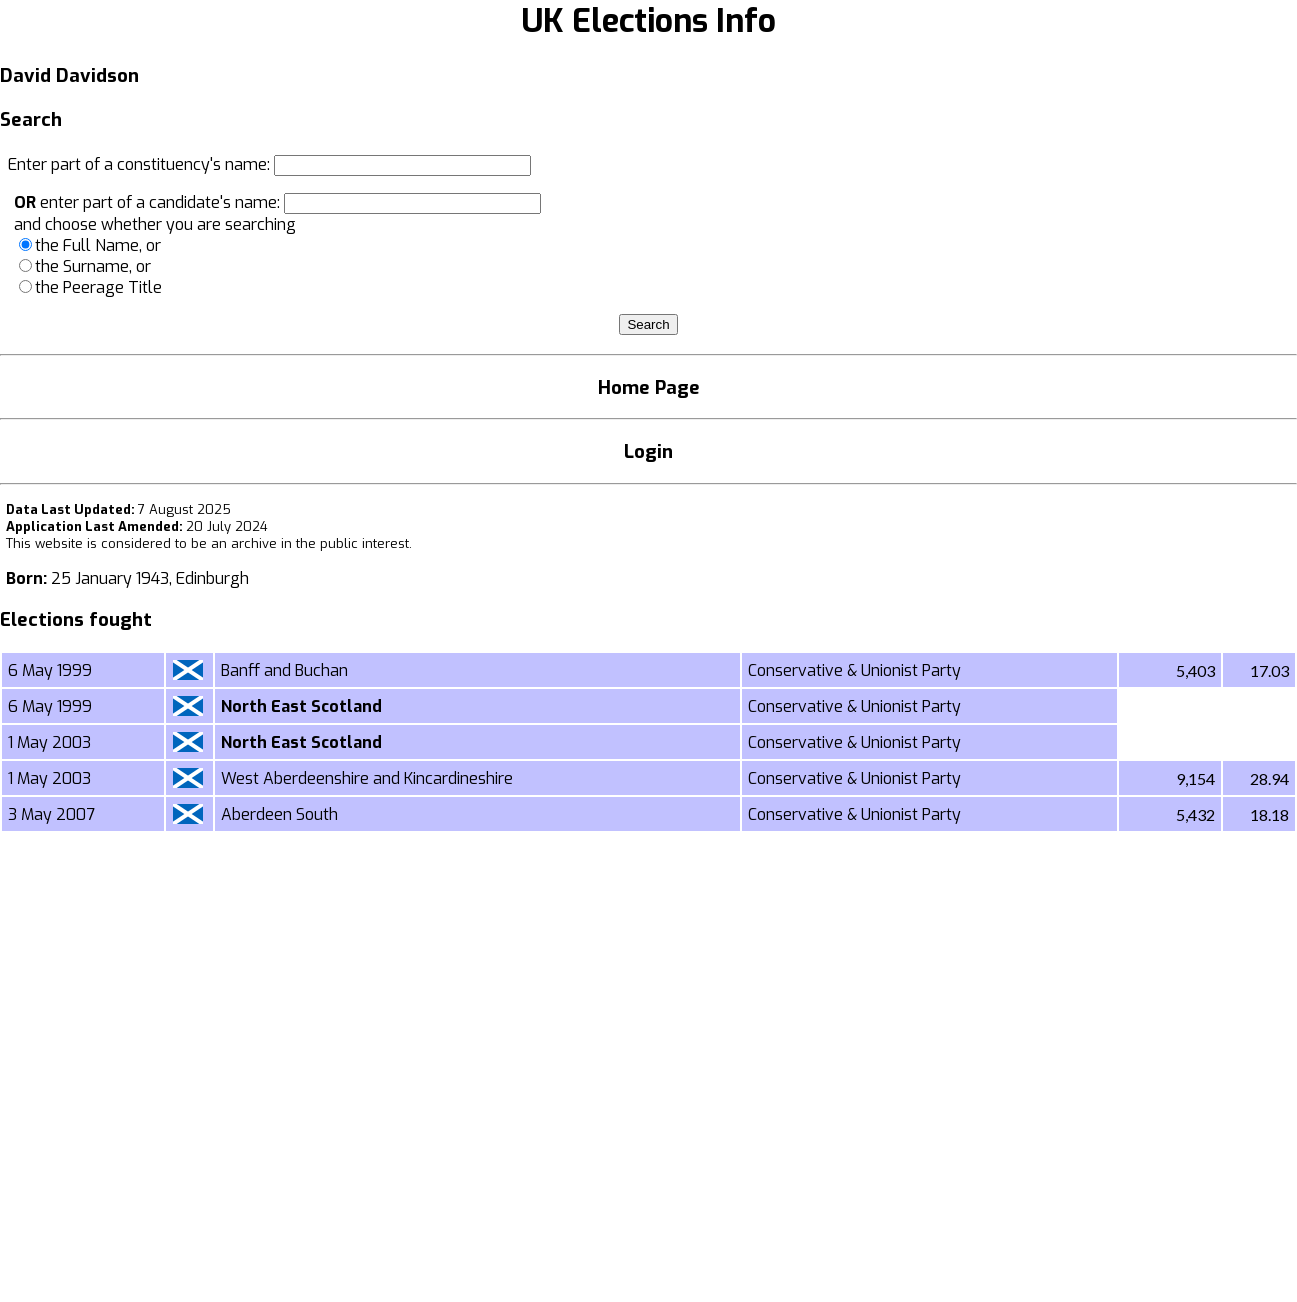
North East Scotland (301, 706)
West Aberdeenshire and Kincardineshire (367, 778)
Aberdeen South (279, 814)
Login (648, 451)
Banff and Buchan (284, 670)
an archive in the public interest (310, 543)
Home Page (649, 387)
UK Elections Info (648, 21)
